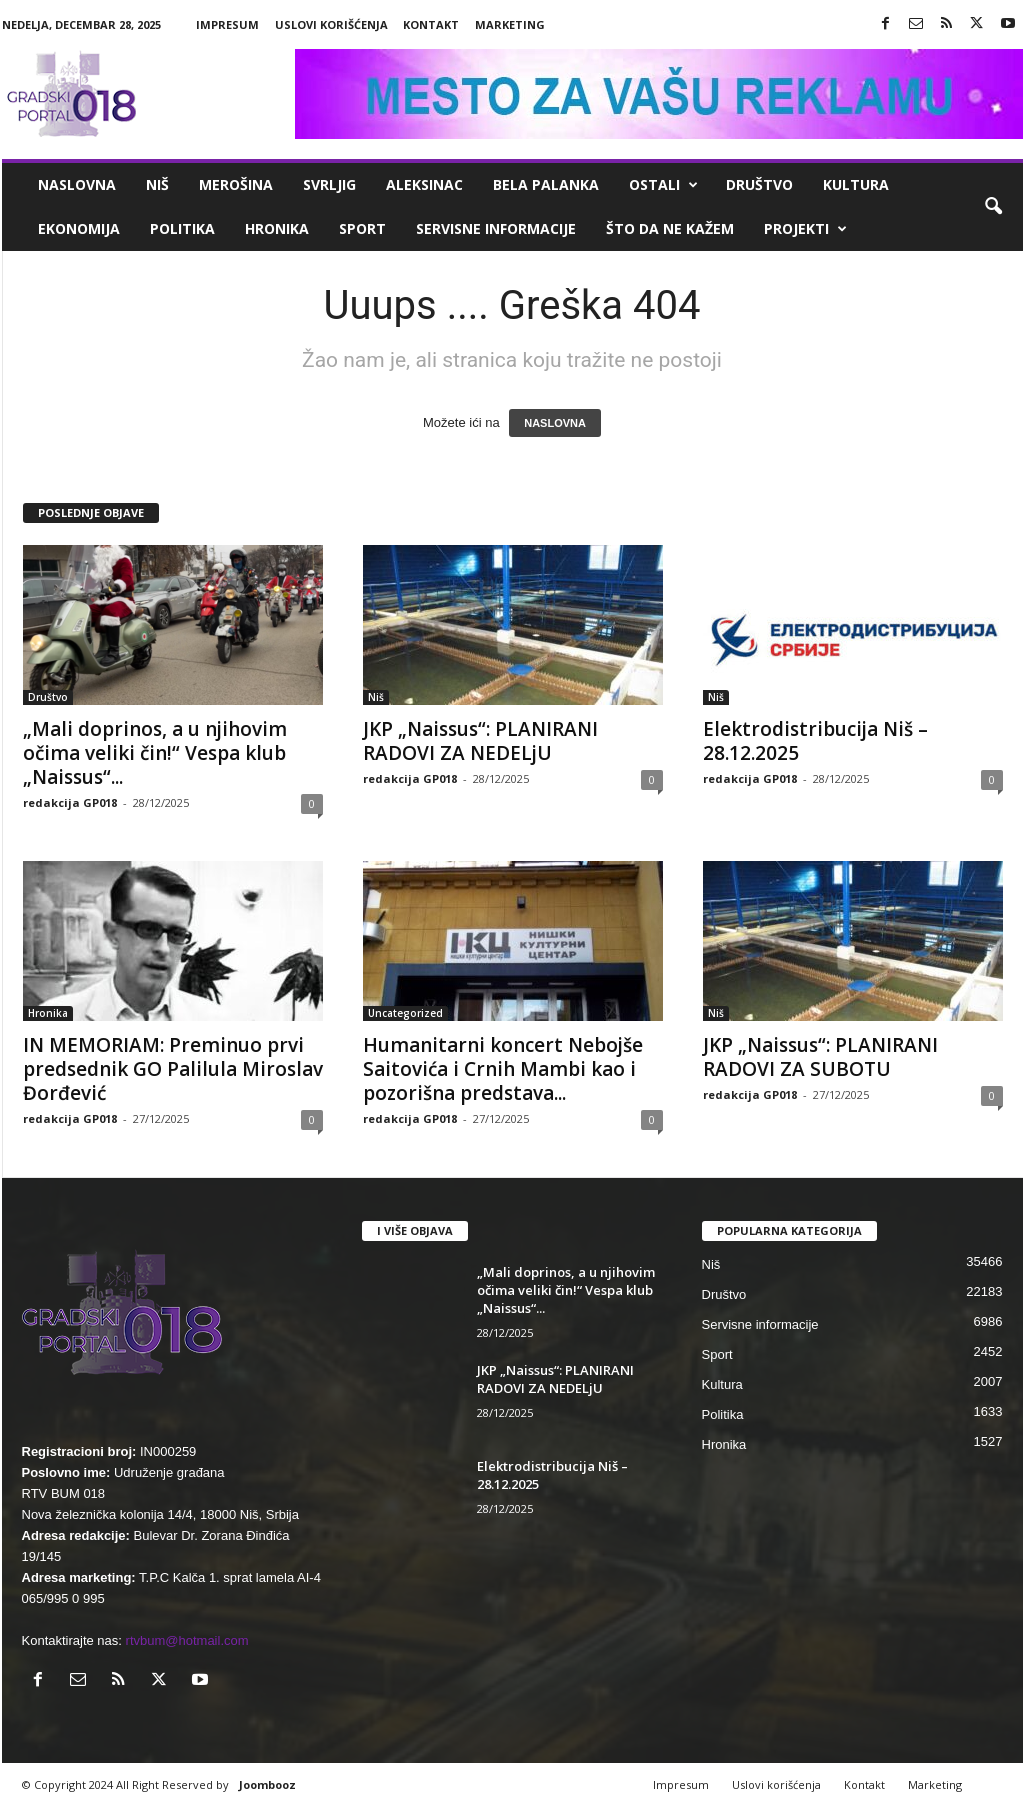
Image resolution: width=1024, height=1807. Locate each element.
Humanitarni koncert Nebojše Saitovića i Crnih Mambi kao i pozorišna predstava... (503, 1069)
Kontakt (431, 24)
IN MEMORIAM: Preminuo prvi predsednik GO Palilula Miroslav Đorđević (173, 1069)
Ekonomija (79, 228)
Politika (182, 228)
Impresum (227, 24)
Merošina (236, 184)
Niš (157, 184)
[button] (993, 207)
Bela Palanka (546, 184)
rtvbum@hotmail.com (187, 1640)
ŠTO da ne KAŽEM (670, 228)
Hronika (277, 228)
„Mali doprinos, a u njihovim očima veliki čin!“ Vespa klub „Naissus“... (155, 753)
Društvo (759, 184)
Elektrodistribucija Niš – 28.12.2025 (815, 741)
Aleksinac (424, 184)
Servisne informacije (496, 228)
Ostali (663, 185)
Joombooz (267, 1784)
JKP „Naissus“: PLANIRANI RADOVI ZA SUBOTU (820, 1057)
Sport (362, 228)
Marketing (510, 24)
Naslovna (77, 184)
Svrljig (329, 184)
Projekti (805, 229)
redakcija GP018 (70, 802)
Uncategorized (405, 1013)
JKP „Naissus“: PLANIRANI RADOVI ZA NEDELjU (480, 741)
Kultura (856, 184)
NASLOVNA (555, 423)
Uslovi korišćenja (331, 24)
